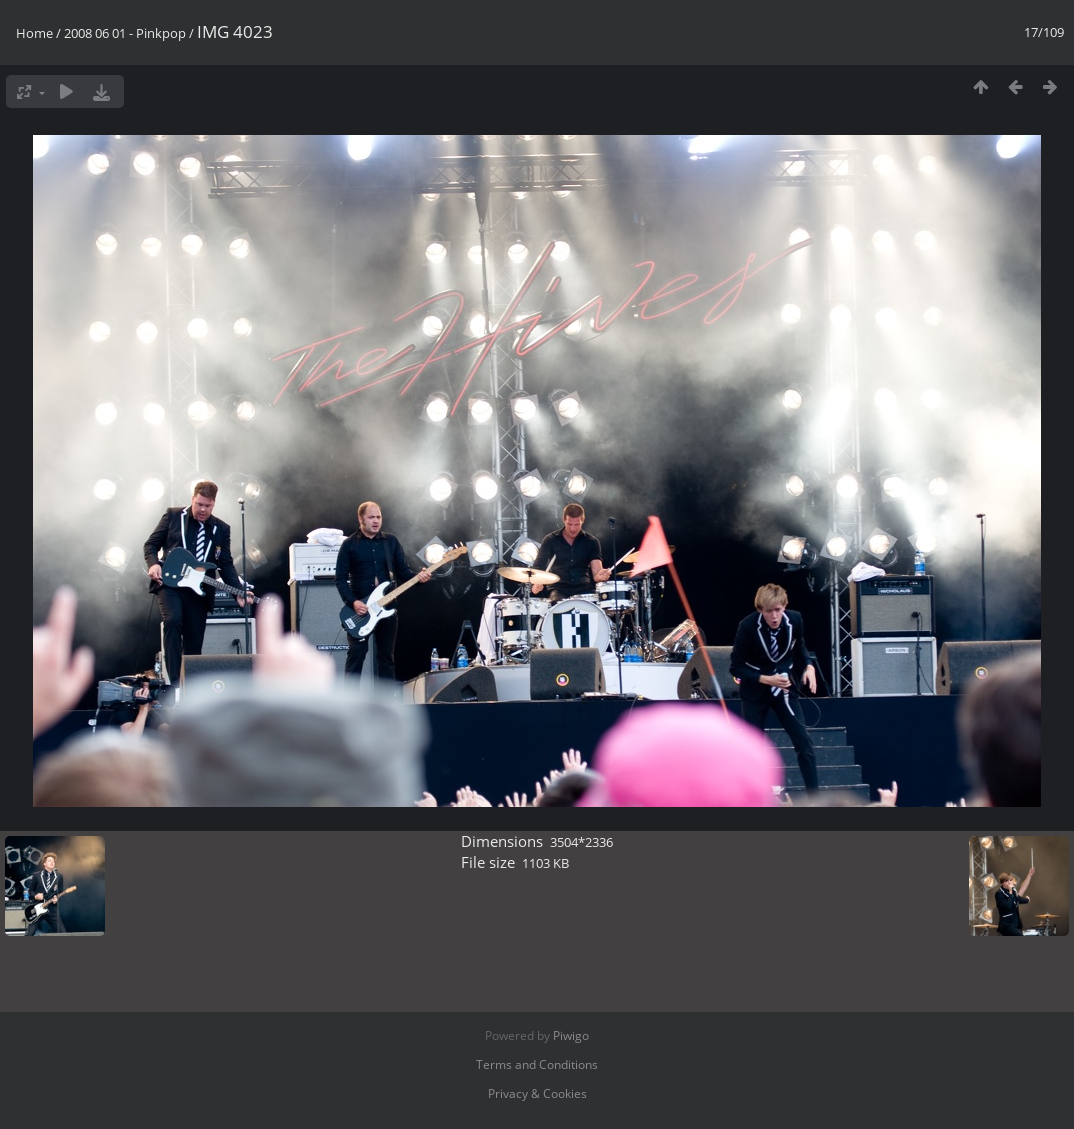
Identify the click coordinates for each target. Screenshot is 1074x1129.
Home (34, 33)
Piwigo (571, 1035)
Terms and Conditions (537, 1064)
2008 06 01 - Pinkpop (125, 33)
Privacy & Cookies (537, 1093)
